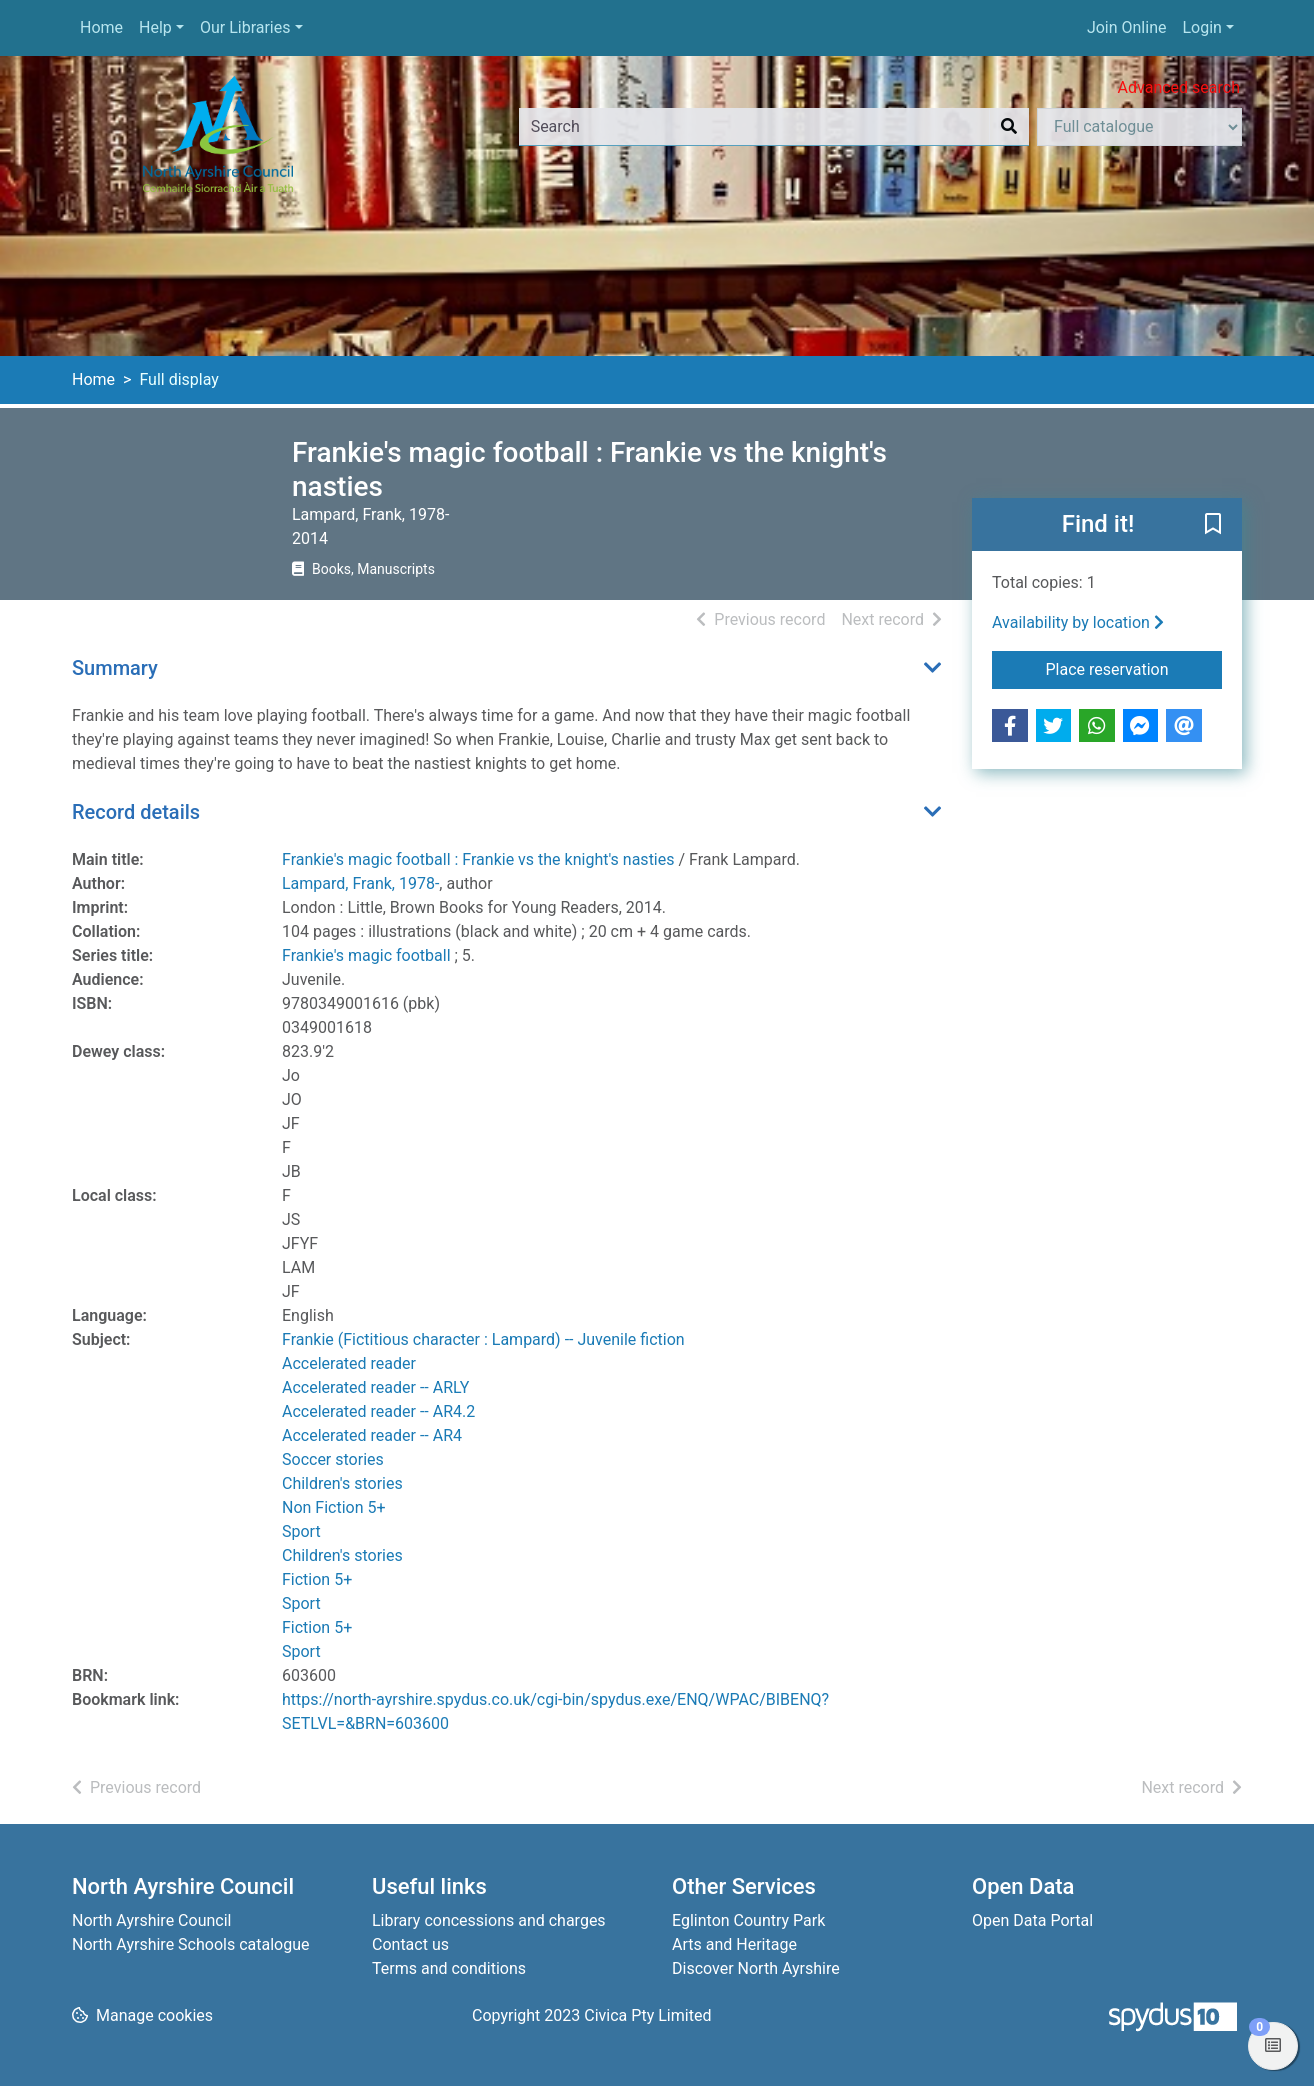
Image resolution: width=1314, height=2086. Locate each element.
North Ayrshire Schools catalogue (190, 1944)
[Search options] (1139, 127)
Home (101, 27)
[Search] (1009, 127)
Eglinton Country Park (748, 1920)
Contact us (410, 1944)
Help (155, 27)
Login (1201, 27)
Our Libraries (245, 27)
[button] (1213, 526)
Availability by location (1078, 622)
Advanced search (1179, 87)
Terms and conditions (449, 1968)
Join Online (1127, 27)
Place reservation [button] (1134, 668)
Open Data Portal (1032, 1920)
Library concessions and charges (489, 1920)
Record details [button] (136, 812)
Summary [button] (115, 668)
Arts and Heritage (734, 1944)
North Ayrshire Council (151, 1920)
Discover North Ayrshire (756, 1968)
